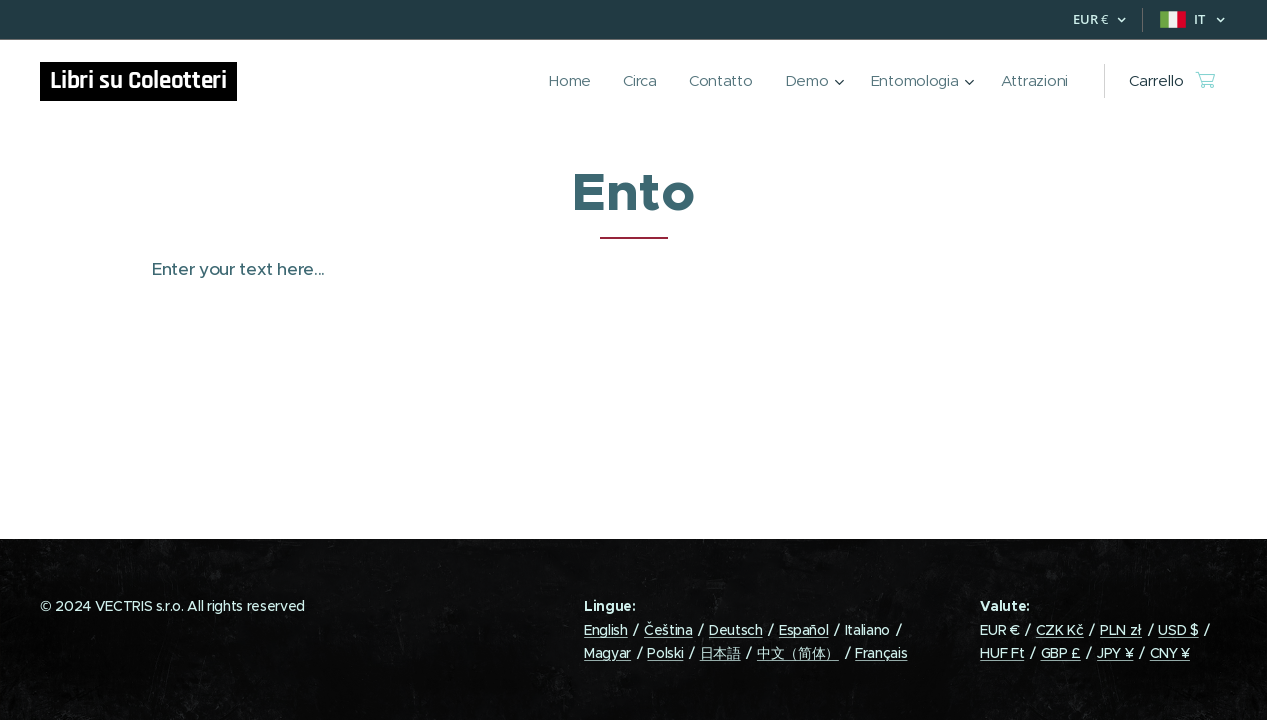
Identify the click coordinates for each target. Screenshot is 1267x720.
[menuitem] (565, 81)
